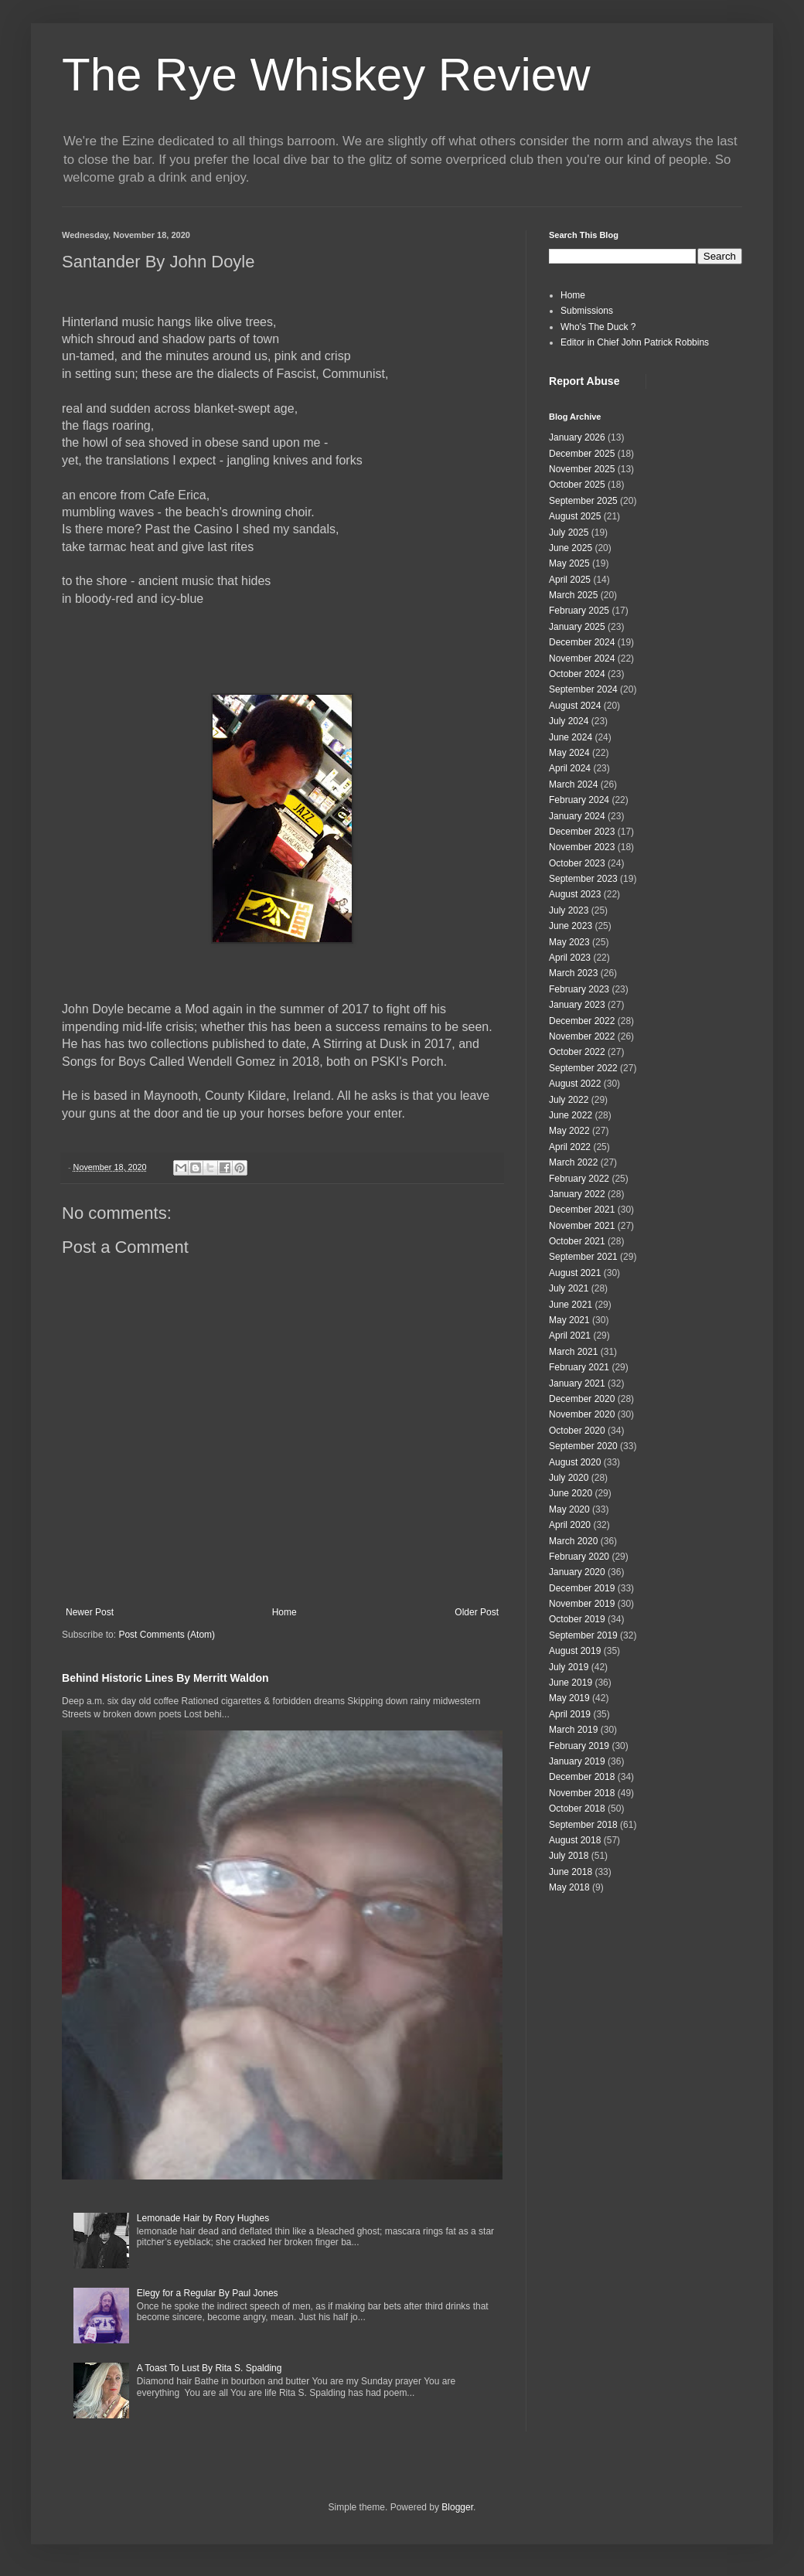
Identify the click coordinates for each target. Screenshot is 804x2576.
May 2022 (569, 1130)
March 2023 (573, 973)
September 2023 (583, 878)
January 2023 (577, 1004)
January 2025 (577, 626)
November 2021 (582, 1225)
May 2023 (569, 942)
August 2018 (575, 1840)
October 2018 (577, 1808)
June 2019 (570, 1682)
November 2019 (582, 1603)
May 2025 (569, 563)
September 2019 (583, 1635)
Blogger (457, 2507)
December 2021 (582, 1209)
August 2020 (575, 1462)
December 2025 (582, 453)
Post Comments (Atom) (166, 1634)
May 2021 (569, 1320)
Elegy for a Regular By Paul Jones (207, 2293)
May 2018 (569, 1887)
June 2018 (570, 1871)
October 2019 (577, 1619)
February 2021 (579, 1367)
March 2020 (573, 1541)
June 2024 (570, 737)
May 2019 (569, 1698)
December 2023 (582, 831)
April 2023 (570, 957)
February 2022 (579, 1178)
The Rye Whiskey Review (326, 74)
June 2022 (570, 1115)
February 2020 (579, 1556)
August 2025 (575, 516)
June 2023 (570, 925)
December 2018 (582, 1776)
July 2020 (568, 1477)
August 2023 (575, 894)
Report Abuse (584, 381)
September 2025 (583, 500)
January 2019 (577, 1761)
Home (284, 1612)
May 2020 (569, 1509)
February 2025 (579, 610)
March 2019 (573, 1729)
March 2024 (573, 784)
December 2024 (582, 642)
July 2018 (568, 1855)
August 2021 (575, 1273)
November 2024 (582, 658)
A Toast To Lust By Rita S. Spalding (209, 2368)
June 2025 (570, 548)
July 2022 (568, 1099)
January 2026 (577, 437)
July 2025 (568, 532)
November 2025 (582, 469)
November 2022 (582, 1036)
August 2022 (575, 1083)
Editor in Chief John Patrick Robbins (634, 342)
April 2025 (570, 579)
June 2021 (570, 1304)
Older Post (477, 1612)
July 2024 (568, 721)
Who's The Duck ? (597, 327)
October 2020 (577, 1430)
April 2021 (570, 1335)
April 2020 (570, 1524)
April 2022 (570, 1147)
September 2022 (583, 1068)
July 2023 (568, 910)
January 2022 (577, 1194)
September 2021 (583, 1256)
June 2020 (570, 1493)
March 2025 (573, 595)
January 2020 (577, 1572)
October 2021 (577, 1241)
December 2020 (582, 1398)
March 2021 (573, 1351)
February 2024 (579, 800)
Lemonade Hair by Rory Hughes (203, 2218)
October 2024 (577, 674)
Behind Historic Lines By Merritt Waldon (165, 1678)
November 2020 (582, 1414)
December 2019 (582, 1588)
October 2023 (577, 863)
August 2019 (575, 1650)
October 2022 (577, 1051)
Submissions (586, 310)
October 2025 (577, 484)
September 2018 (583, 1824)
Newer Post (90, 1612)
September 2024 (583, 689)
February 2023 (579, 989)
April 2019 (570, 1714)
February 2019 (579, 1746)
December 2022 (582, 1021)
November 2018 (582, 1793)
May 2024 (569, 752)
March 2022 (573, 1162)
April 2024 (570, 768)
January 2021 (577, 1383)
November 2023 (582, 847)
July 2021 (568, 1288)
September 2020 (583, 1446)
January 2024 (577, 816)
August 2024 (575, 705)
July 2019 (568, 1667)
